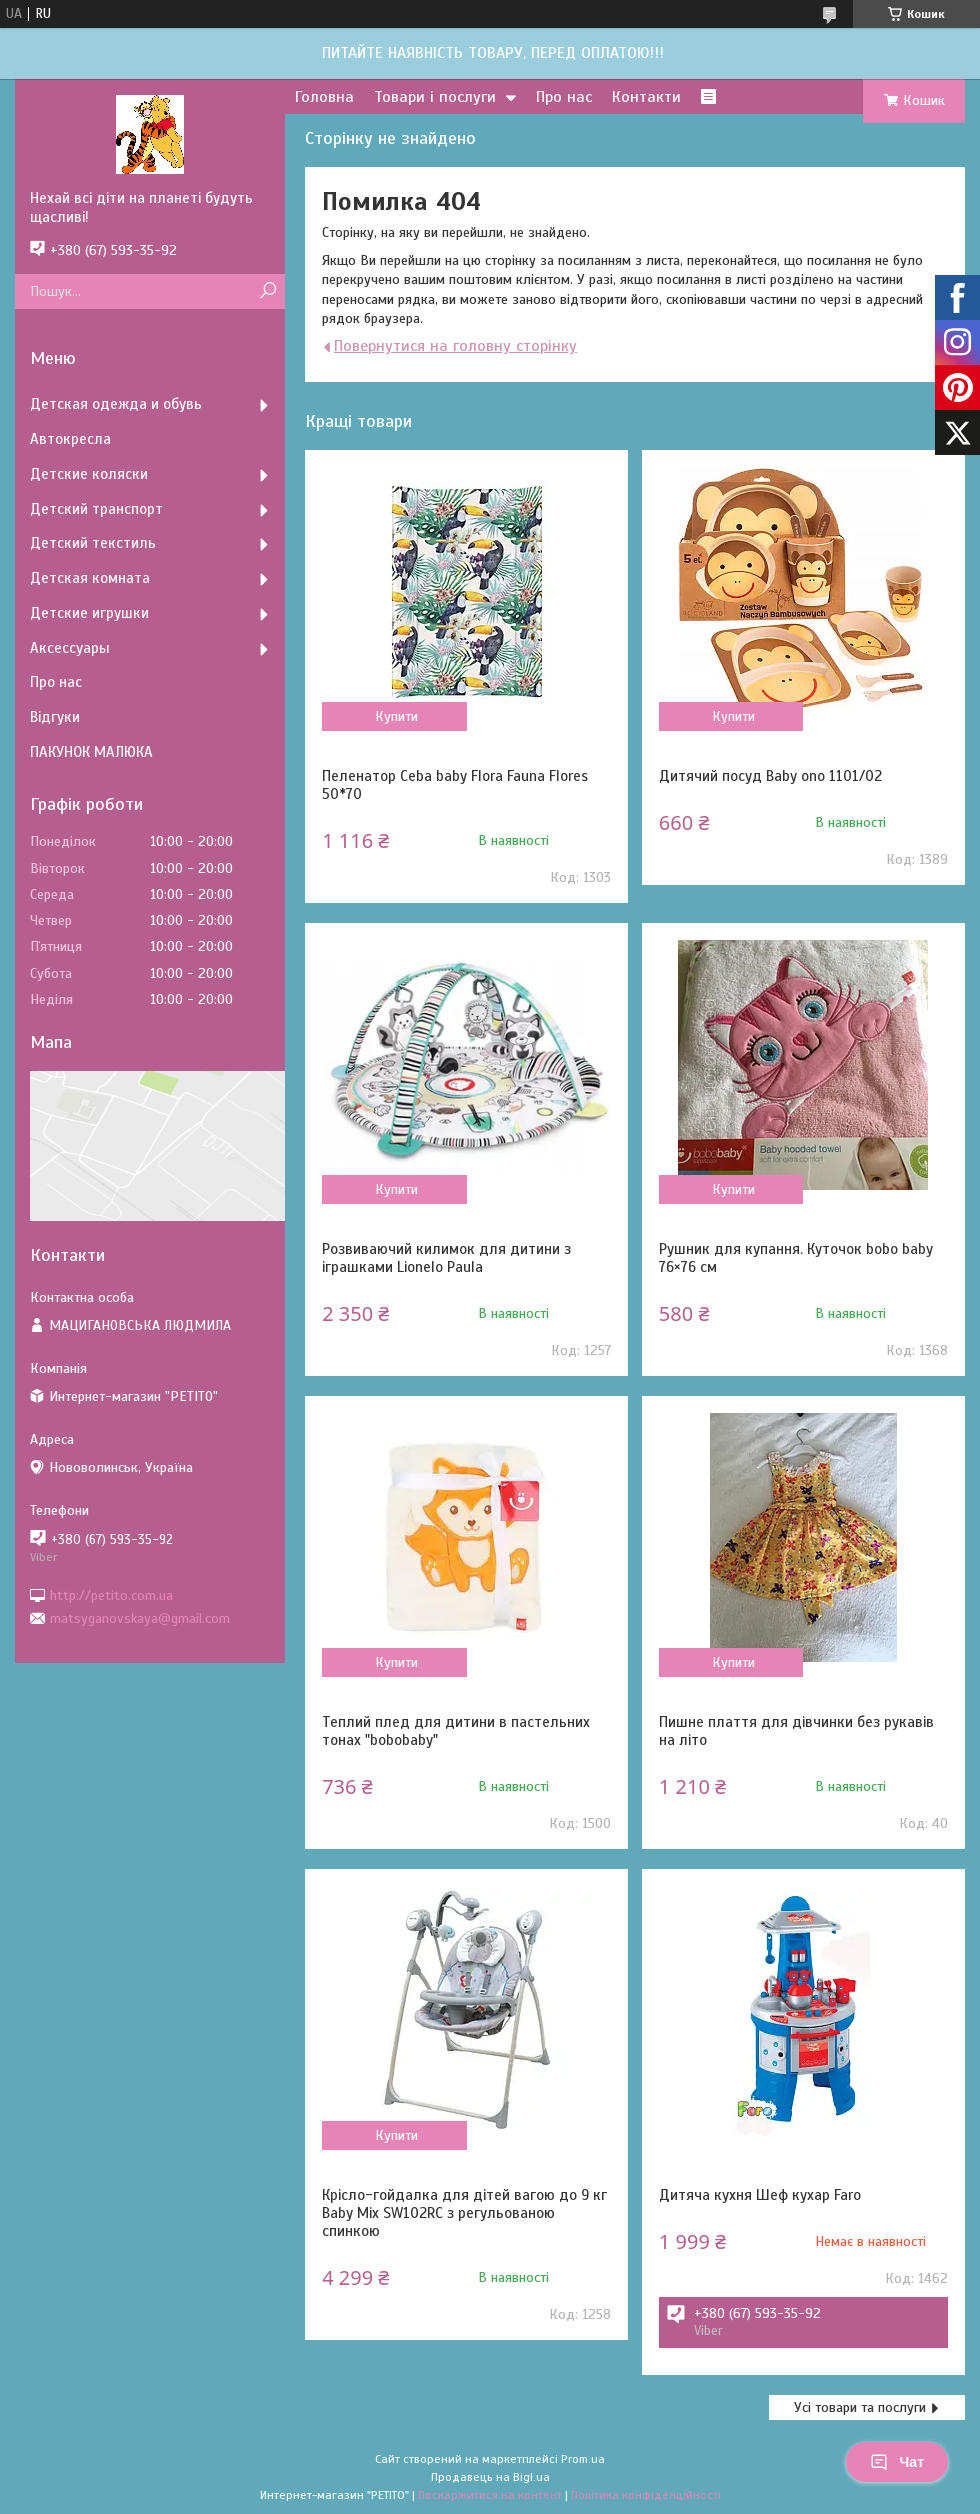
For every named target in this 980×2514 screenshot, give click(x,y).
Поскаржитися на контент (490, 2495)
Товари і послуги (435, 97)
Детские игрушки (89, 613)
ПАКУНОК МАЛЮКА (91, 752)
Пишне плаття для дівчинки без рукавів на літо (796, 1731)
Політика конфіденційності (646, 2495)
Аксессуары (70, 648)
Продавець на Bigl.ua (490, 2477)
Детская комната (90, 578)
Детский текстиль (93, 543)
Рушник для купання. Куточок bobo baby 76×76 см (796, 1258)
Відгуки (55, 717)
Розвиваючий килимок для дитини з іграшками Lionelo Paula (446, 1258)
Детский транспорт (96, 509)
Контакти (646, 97)
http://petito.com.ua (111, 1594)
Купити (396, 716)
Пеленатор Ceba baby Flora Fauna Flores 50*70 (455, 785)
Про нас (564, 97)
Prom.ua (583, 2459)
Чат (897, 2462)
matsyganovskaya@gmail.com (140, 1618)
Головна (324, 97)
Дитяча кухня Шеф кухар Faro (760, 2195)
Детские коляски (89, 474)
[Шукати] (267, 291)
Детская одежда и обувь (116, 404)
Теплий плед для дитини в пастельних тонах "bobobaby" (456, 1731)
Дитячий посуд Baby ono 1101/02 (770, 776)
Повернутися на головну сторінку (455, 346)
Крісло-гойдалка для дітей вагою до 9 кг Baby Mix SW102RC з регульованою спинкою (464, 2213)
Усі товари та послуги (860, 2407)
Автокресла (70, 439)
